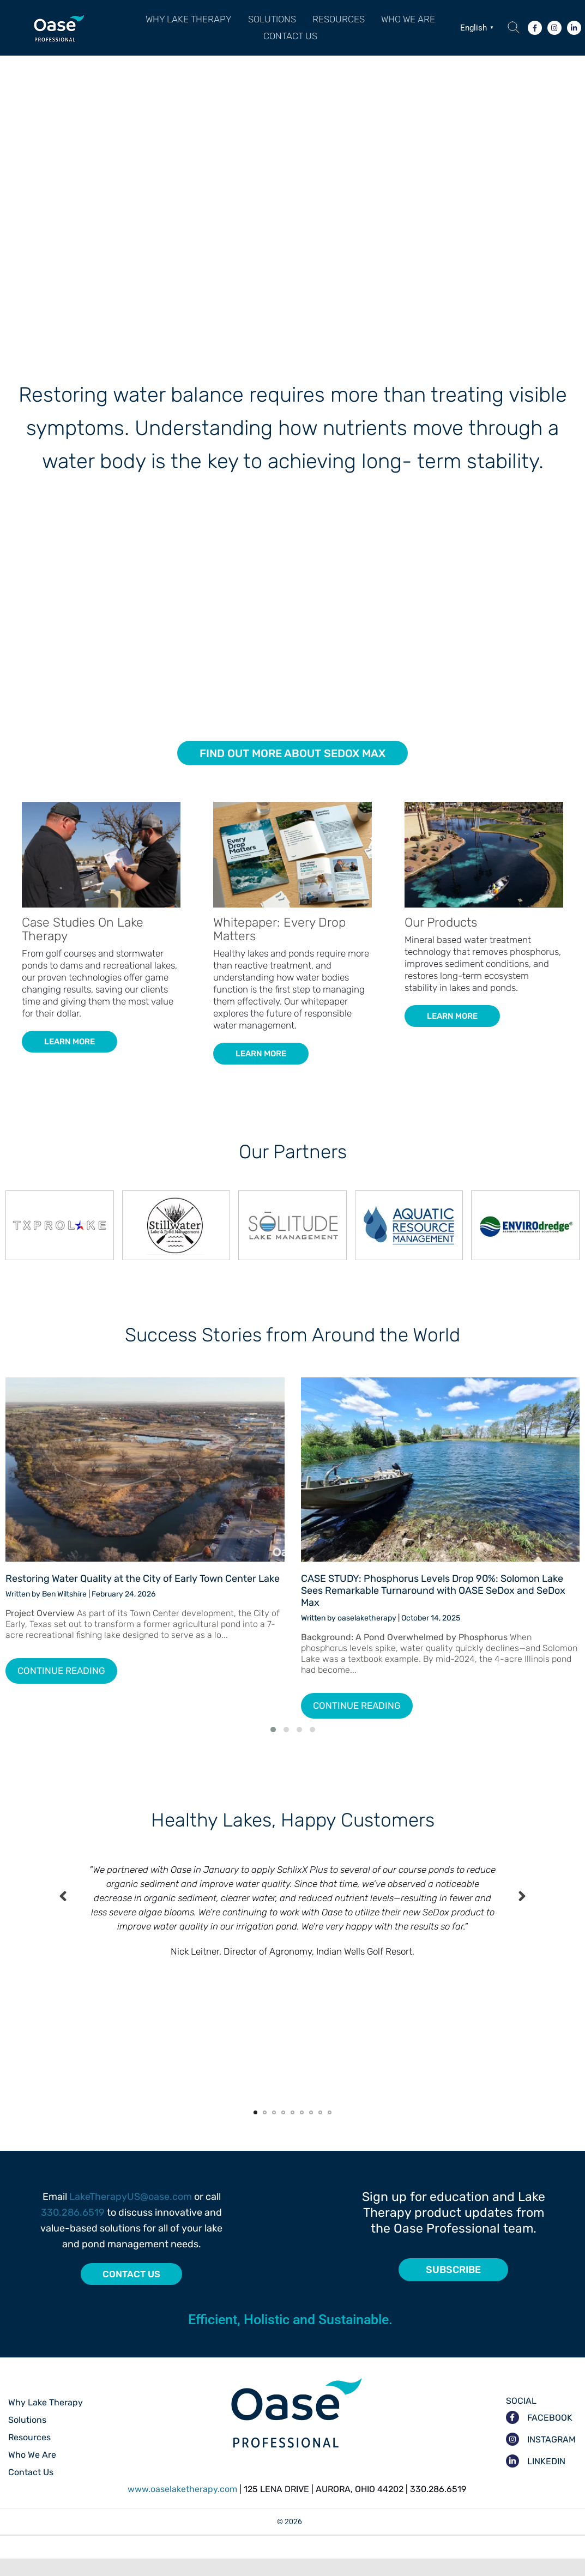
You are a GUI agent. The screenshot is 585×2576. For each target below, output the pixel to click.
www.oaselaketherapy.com (182, 2506)
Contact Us (290, 49)
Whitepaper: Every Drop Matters (279, 946)
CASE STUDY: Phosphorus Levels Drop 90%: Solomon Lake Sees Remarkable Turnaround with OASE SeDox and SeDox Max (433, 1608)
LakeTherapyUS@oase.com (130, 2214)
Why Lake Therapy (189, 23)
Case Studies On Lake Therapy (82, 946)
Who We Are (408, 23)
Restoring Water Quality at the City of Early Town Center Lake (142, 1596)
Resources (338, 23)
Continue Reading (61, 1688)
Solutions (272, 23)
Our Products (441, 939)
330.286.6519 (73, 2230)
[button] (272, 24)
